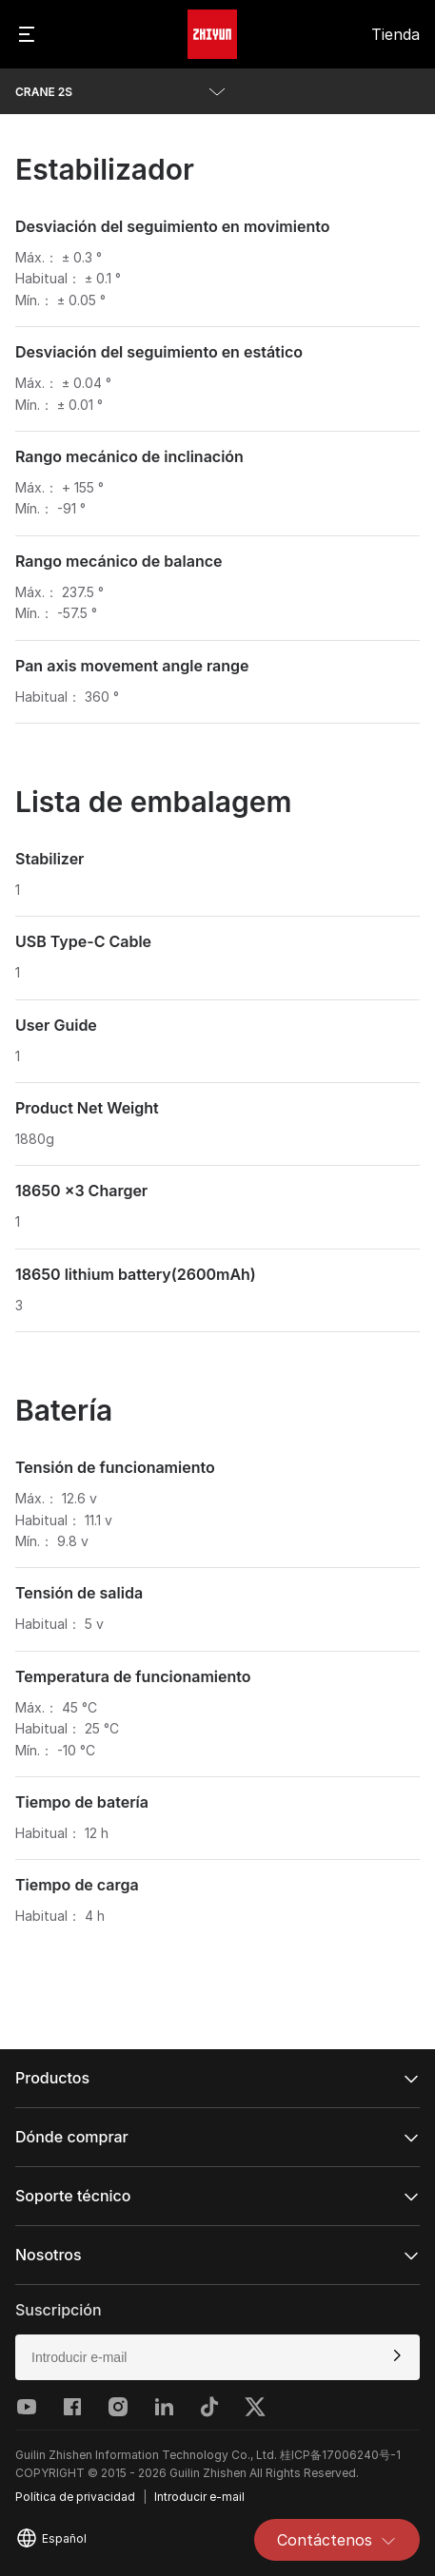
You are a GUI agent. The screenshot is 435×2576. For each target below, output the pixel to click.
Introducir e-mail (199, 2496)
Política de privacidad (75, 2496)
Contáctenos (337, 2539)
